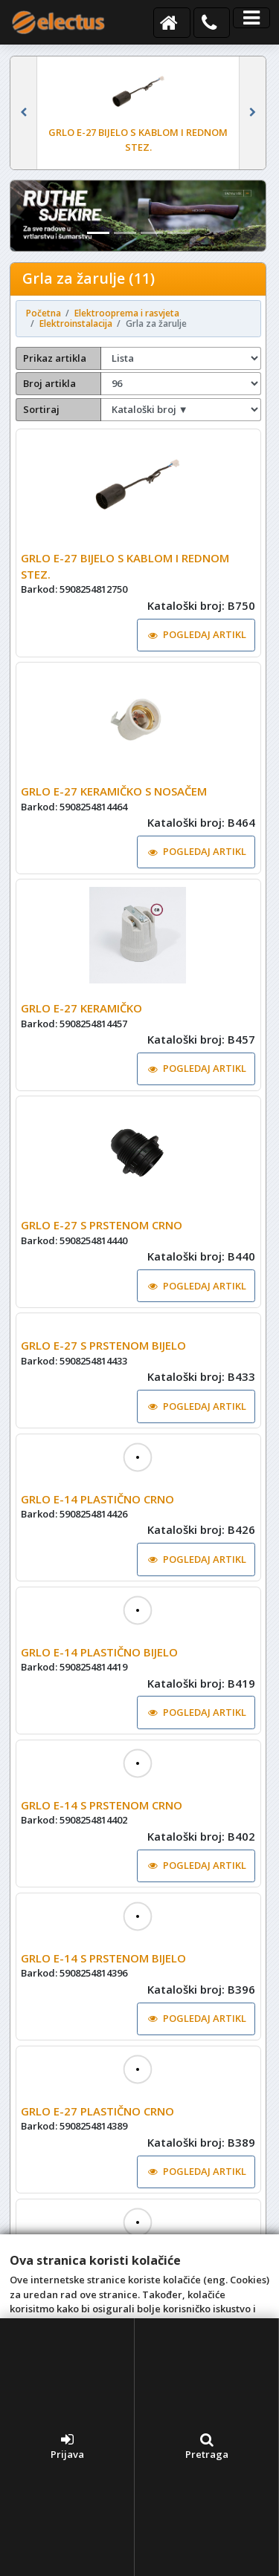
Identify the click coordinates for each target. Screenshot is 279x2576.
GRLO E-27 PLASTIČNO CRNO (97, 2143)
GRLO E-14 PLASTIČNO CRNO (97, 1531)
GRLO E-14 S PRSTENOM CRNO (101, 1837)
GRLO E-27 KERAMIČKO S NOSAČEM (114, 791)
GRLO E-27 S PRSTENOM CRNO (101, 1224)
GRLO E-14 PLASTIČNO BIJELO (99, 1684)
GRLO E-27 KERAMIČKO (81, 1008)
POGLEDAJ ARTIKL (197, 634)
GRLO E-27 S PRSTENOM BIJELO (103, 1377)
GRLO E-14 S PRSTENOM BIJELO (103, 1990)
